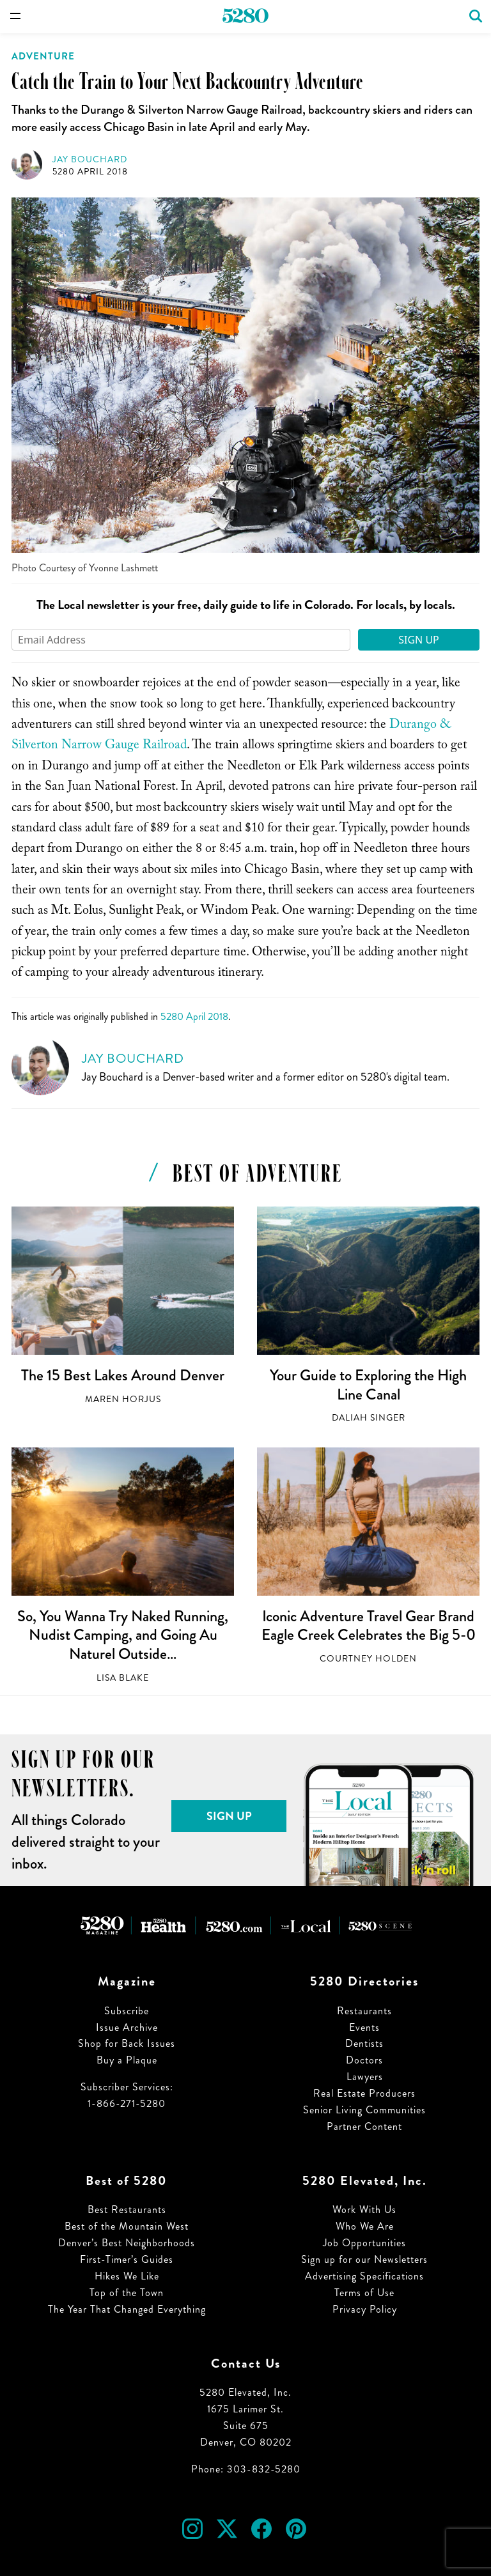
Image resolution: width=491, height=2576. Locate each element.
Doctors (364, 2060)
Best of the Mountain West (127, 2226)
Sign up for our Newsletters (364, 2259)
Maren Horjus (123, 1399)
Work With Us (364, 2209)
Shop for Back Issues (126, 2043)
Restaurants (364, 2010)
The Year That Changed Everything (127, 2309)
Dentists (364, 2043)
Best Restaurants (127, 2209)
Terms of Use (364, 2292)
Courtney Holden (368, 1659)
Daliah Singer (368, 1418)
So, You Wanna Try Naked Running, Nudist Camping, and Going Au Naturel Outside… (122, 1635)
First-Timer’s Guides (126, 2259)
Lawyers (365, 2076)
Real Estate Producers (364, 2093)
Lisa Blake (123, 1678)
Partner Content (364, 2126)
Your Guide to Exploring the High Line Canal (368, 1384)
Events (364, 2027)
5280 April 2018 (90, 172)
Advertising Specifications (364, 2276)
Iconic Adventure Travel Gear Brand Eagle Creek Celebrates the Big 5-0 (368, 1625)
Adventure (43, 56)
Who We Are (365, 2226)
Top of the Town (127, 2292)
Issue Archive (127, 2027)
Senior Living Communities (364, 2109)
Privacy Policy (364, 2309)
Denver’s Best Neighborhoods (126, 2242)
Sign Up (418, 640)
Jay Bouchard (89, 159)
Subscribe (126, 2010)
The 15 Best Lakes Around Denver (122, 1375)
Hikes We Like (127, 2276)
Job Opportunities (364, 2242)
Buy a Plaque (127, 2060)
